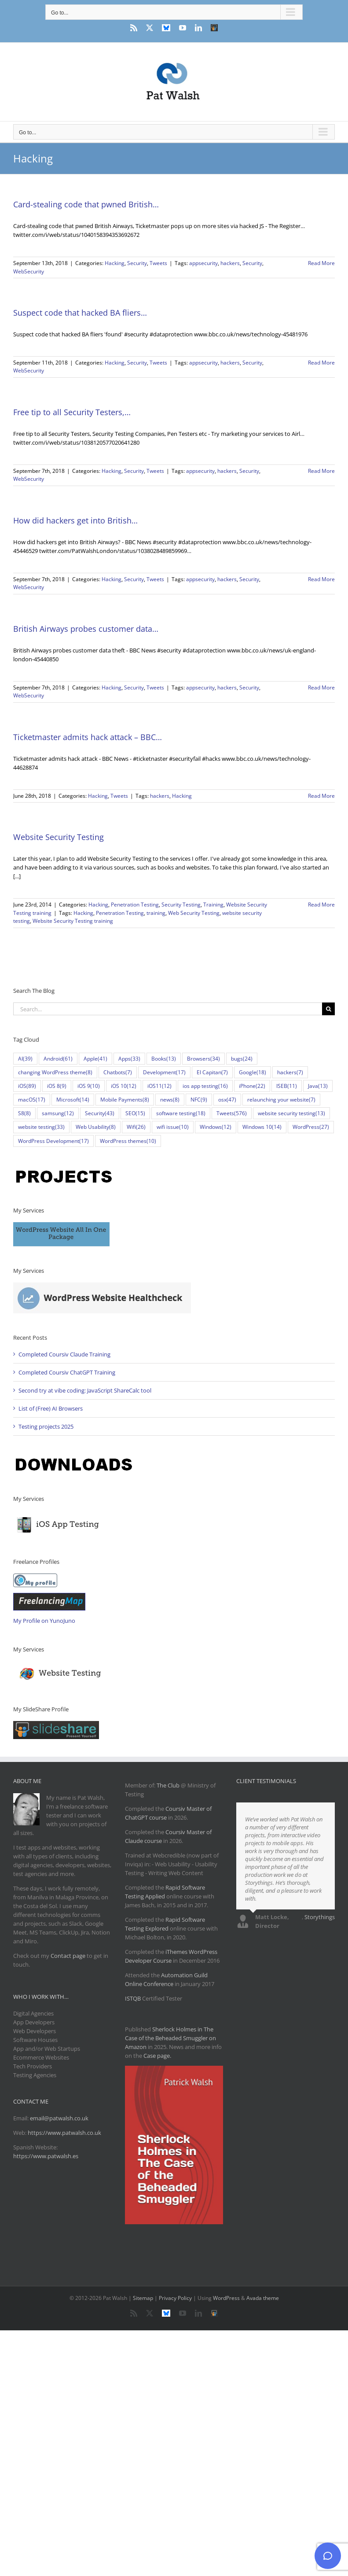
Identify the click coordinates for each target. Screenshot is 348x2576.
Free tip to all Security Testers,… (72, 412)
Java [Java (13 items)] (318, 1085)
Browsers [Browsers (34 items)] (203, 1058)
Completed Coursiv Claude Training (64, 1354)
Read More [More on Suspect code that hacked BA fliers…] (321, 362)
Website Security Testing (58, 837)
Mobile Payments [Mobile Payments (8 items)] (124, 1099)
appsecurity (203, 263)
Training (213, 904)
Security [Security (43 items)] (99, 1113)
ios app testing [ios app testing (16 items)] (205, 1085)
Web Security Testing (194, 913)
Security (137, 263)
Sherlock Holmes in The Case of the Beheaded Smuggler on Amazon (170, 2038)
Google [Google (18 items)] (252, 1072)
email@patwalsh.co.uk (59, 2118)
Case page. (157, 2056)
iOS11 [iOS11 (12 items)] (159, 1085)
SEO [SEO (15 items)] (135, 1113)
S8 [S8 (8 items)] (24, 1113)
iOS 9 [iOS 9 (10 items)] (88, 1085)
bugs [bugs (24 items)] (242, 1058)
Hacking (115, 263)
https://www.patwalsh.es (45, 2156)
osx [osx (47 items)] (227, 1099)
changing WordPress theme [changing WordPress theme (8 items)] (55, 1072)
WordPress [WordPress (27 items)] (311, 1126)
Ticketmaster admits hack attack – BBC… (87, 737)
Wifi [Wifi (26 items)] (136, 1126)
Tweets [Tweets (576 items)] (231, 1113)
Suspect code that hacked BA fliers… (80, 312)
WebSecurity (28, 271)
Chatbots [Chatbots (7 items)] (117, 1072)
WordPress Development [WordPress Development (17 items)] (53, 1140)
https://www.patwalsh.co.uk (64, 2133)
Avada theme (262, 2298)
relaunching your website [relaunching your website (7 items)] (281, 1099)
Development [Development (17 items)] (164, 1072)
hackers (230, 263)
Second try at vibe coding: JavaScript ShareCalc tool (84, 1390)
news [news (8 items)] (169, 1099)
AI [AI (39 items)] (25, 1058)
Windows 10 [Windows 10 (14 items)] (262, 1126)
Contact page (68, 1956)
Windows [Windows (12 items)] (215, 1126)
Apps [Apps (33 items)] (129, 1058)
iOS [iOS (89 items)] (27, 1085)
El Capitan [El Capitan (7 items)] (212, 1072)
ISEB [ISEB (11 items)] (286, 1085)
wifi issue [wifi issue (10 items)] (173, 1126)
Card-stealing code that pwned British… (86, 204)
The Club (168, 1785)
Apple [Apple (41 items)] (95, 1058)
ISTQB (133, 1998)
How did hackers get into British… (75, 520)
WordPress (226, 2298)
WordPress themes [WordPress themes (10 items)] (128, 1140)
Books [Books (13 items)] (163, 1058)
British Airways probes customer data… (85, 628)
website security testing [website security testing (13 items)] (291, 1113)
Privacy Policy (175, 2298)
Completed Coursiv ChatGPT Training (66, 1372)
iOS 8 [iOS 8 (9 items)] (56, 1085)
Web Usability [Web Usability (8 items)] (96, 1126)
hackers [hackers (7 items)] (290, 1072)
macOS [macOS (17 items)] (31, 1099)
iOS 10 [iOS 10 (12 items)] (123, 1085)
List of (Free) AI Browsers (50, 1408)
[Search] (328, 1008)
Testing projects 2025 (45, 1426)
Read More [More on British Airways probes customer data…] (321, 687)
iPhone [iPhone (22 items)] (252, 1085)
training (156, 913)
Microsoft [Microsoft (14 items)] (72, 1099)
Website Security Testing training (73, 921)
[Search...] (167, 1008)
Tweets (158, 263)
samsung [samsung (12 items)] (58, 1113)
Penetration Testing (135, 904)
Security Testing (181, 904)
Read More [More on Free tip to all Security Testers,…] (321, 471)
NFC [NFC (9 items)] (198, 1099)
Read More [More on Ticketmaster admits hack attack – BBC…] (321, 796)
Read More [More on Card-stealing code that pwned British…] (321, 263)
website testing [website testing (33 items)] (41, 1126)
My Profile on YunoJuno (44, 1621)
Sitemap (143, 2298)
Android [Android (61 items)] (58, 1058)
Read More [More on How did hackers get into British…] (321, 579)
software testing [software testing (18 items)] (180, 1113)
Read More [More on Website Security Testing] (321, 904)
